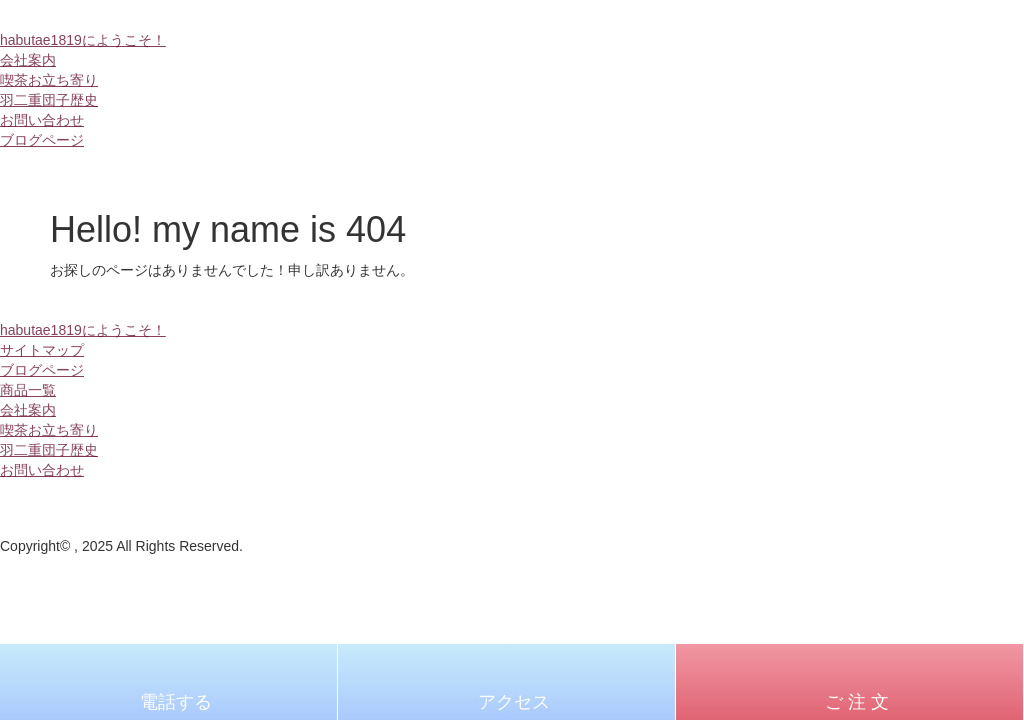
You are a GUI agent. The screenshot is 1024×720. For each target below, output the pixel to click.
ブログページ (42, 140)
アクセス (514, 702)
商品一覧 (28, 390)
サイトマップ (42, 350)
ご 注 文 (857, 702)
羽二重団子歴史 (49, 100)
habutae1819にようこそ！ (83, 40)
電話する (176, 702)
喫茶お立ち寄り (49, 80)
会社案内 (28, 60)
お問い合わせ (42, 120)
